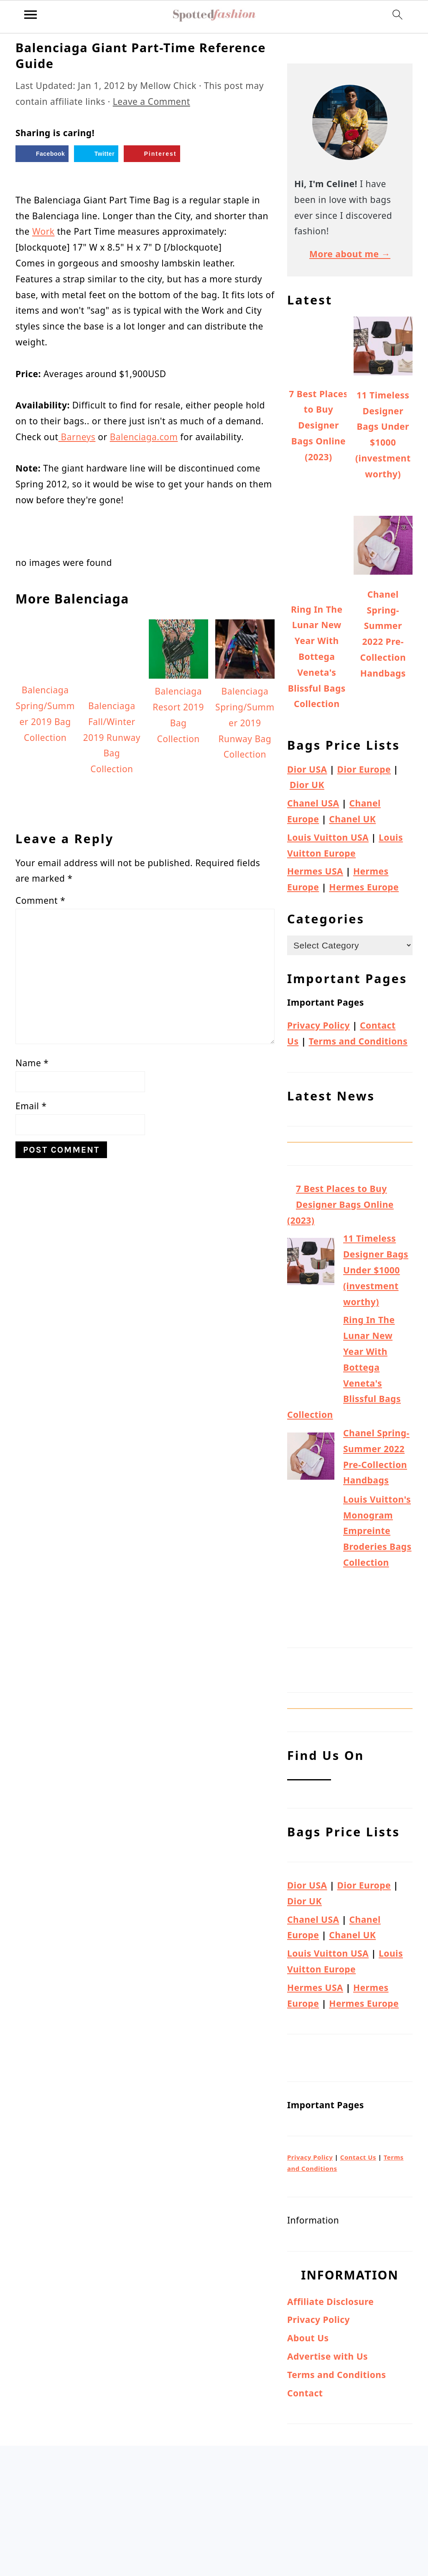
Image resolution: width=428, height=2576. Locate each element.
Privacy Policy (318, 1025)
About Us (308, 2338)
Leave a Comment (151, 101)
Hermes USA (315, 871)
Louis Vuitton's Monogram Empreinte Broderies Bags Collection (377, 1530)
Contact (305, 2393)
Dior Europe (364, 769)
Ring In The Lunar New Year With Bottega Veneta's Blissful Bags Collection (344, 1367)
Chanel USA (313, 803)
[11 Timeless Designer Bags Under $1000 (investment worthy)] (310, 1264)
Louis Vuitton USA (328, 837)
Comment (40, 900)
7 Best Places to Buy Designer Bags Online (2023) (340, 1204)
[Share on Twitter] (96, 153)
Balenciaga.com (144, 437)
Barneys (77, 437)
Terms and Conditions (358, 1041)
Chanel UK (352, 819)
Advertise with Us (327, 2356)
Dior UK (307, 785)
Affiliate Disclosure (330, 2301)
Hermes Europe (364, 887)
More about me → (349, 254)
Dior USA (307, 769)
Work (43, 231)
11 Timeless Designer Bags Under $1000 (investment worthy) (375, 1269)
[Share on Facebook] (42, 153)
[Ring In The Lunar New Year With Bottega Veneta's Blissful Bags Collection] (310, 1358)
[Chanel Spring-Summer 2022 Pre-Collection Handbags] (310, 1459)
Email (30, 1106)
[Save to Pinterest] (152, 153)
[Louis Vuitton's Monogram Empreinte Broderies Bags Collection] (310, 1562)
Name (31, 1063)
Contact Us (358, 2157)
